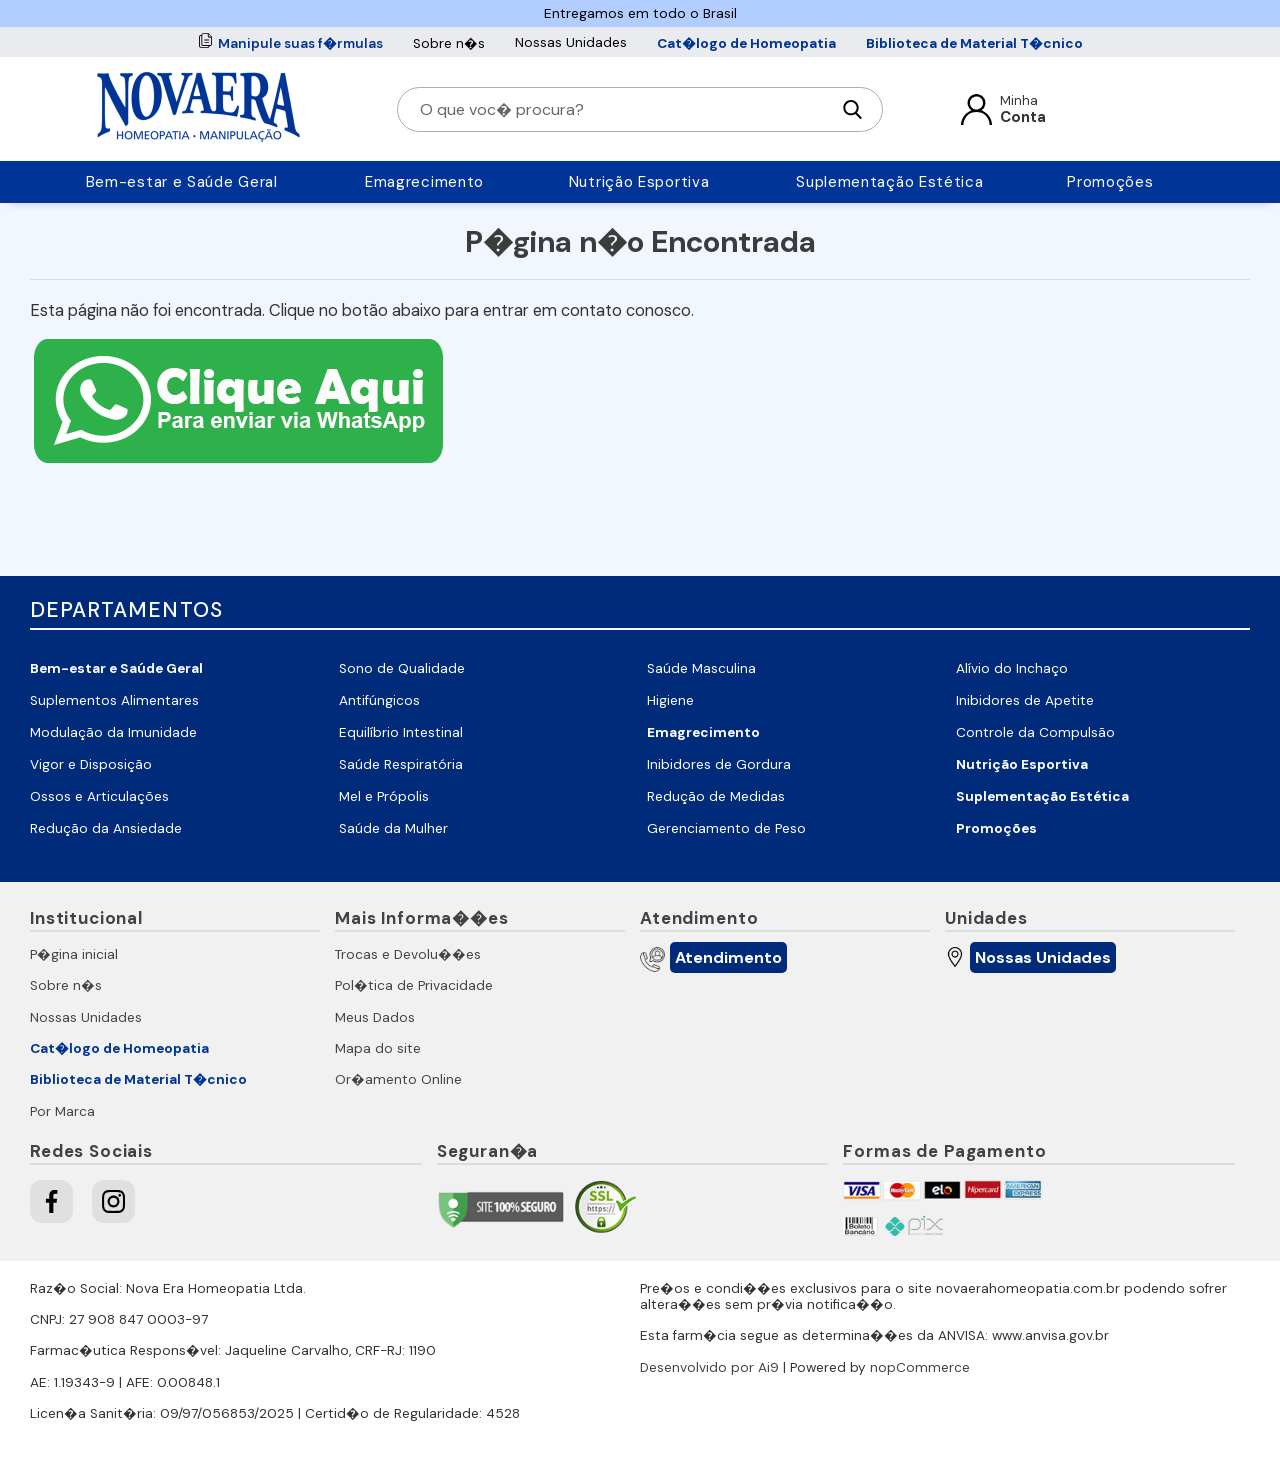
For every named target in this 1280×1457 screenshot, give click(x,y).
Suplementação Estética (889, 182)
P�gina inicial (74, 954)
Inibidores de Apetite (1025, 700)
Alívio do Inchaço (1012, 668)
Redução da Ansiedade (106, 828)
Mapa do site (378, 1048)
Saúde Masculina (701, 668)
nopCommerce (920, 1367)
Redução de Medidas (716, 796)
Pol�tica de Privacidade (414, 985)
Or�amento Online (398, 1079)
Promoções (1110, 182)
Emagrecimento (424, 182)
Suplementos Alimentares (114, 700)
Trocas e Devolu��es (408, 954)
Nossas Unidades (571, 42)
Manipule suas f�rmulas (300, 43)
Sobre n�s (449, 43)
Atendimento (728, 957)
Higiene (670, 700)
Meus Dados (375, 1017)
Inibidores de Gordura (719, 764)
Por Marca (62, 1111)
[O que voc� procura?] (624, 109)
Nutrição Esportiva (639, 182)
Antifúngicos (379, 700)
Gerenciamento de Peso (726, 828)
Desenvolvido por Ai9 (709, 1367)
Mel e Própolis (384, 796)
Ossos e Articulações (99, 796)
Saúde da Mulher (393, 828)
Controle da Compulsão (1035, 732)
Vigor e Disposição (91, 764)
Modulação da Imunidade (113, 732)
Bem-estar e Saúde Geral (182, 182)
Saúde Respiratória (401, 764)
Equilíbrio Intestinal (401, 732)
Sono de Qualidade (402, 668)
